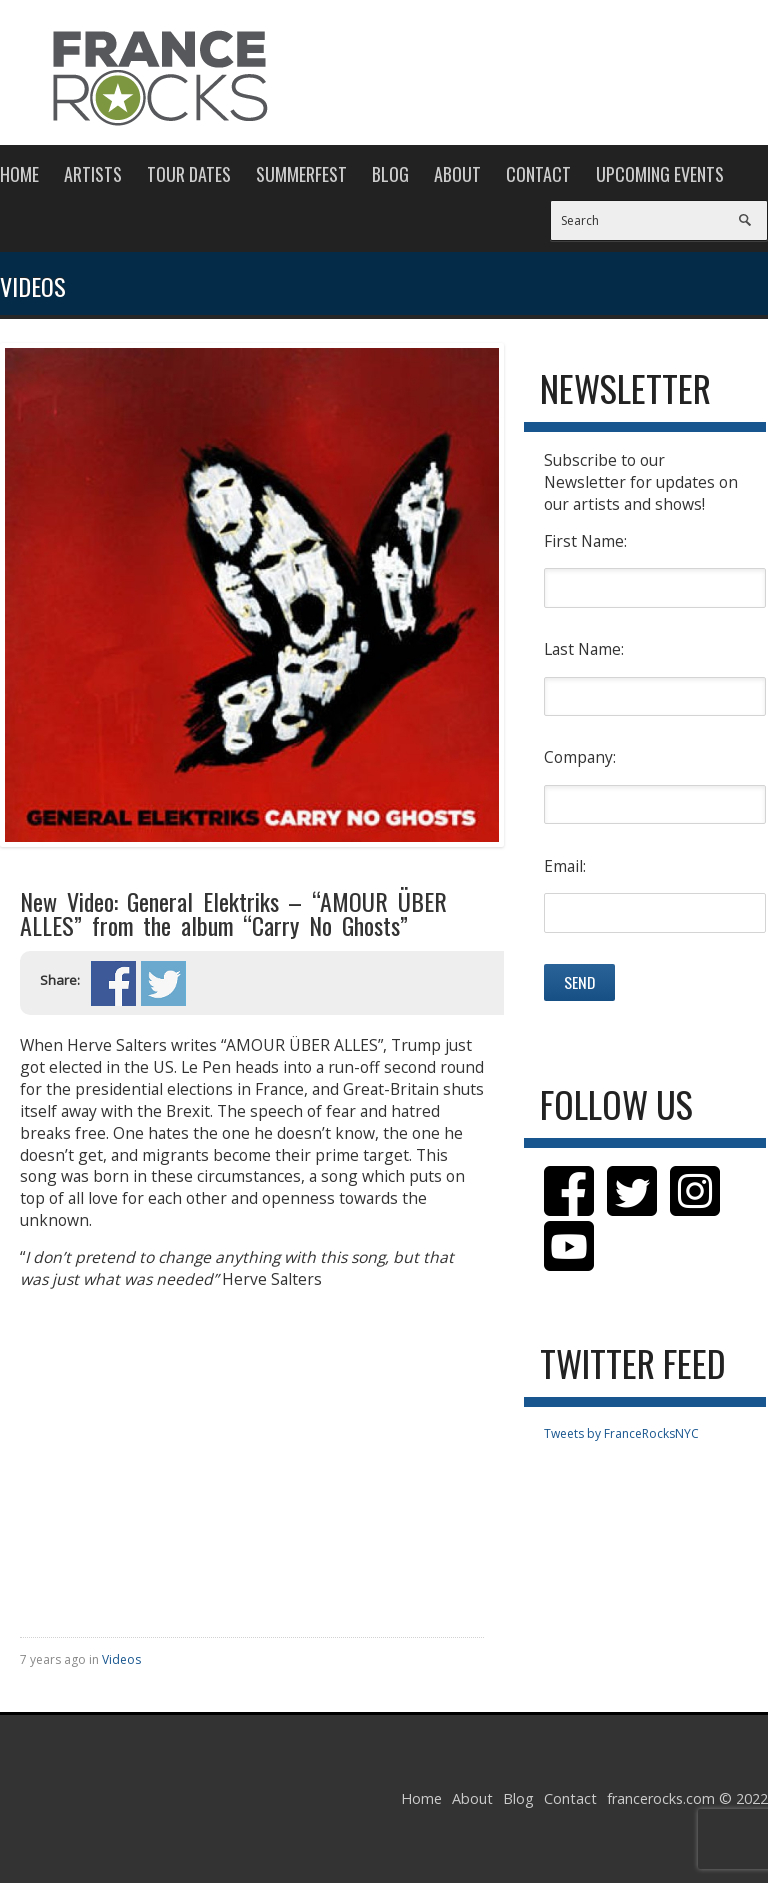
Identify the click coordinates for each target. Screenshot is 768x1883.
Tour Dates (189, 174)
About (457, 174)
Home (19, 174)
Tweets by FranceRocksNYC (621, 1433)
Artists (93, 174)
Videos (121, 1659)
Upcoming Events (660, 174)
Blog (390, 174)
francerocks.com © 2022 (687, 1798)
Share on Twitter (163, 983)
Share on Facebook (113, 983)
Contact (538, 174)
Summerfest (301, 174)
